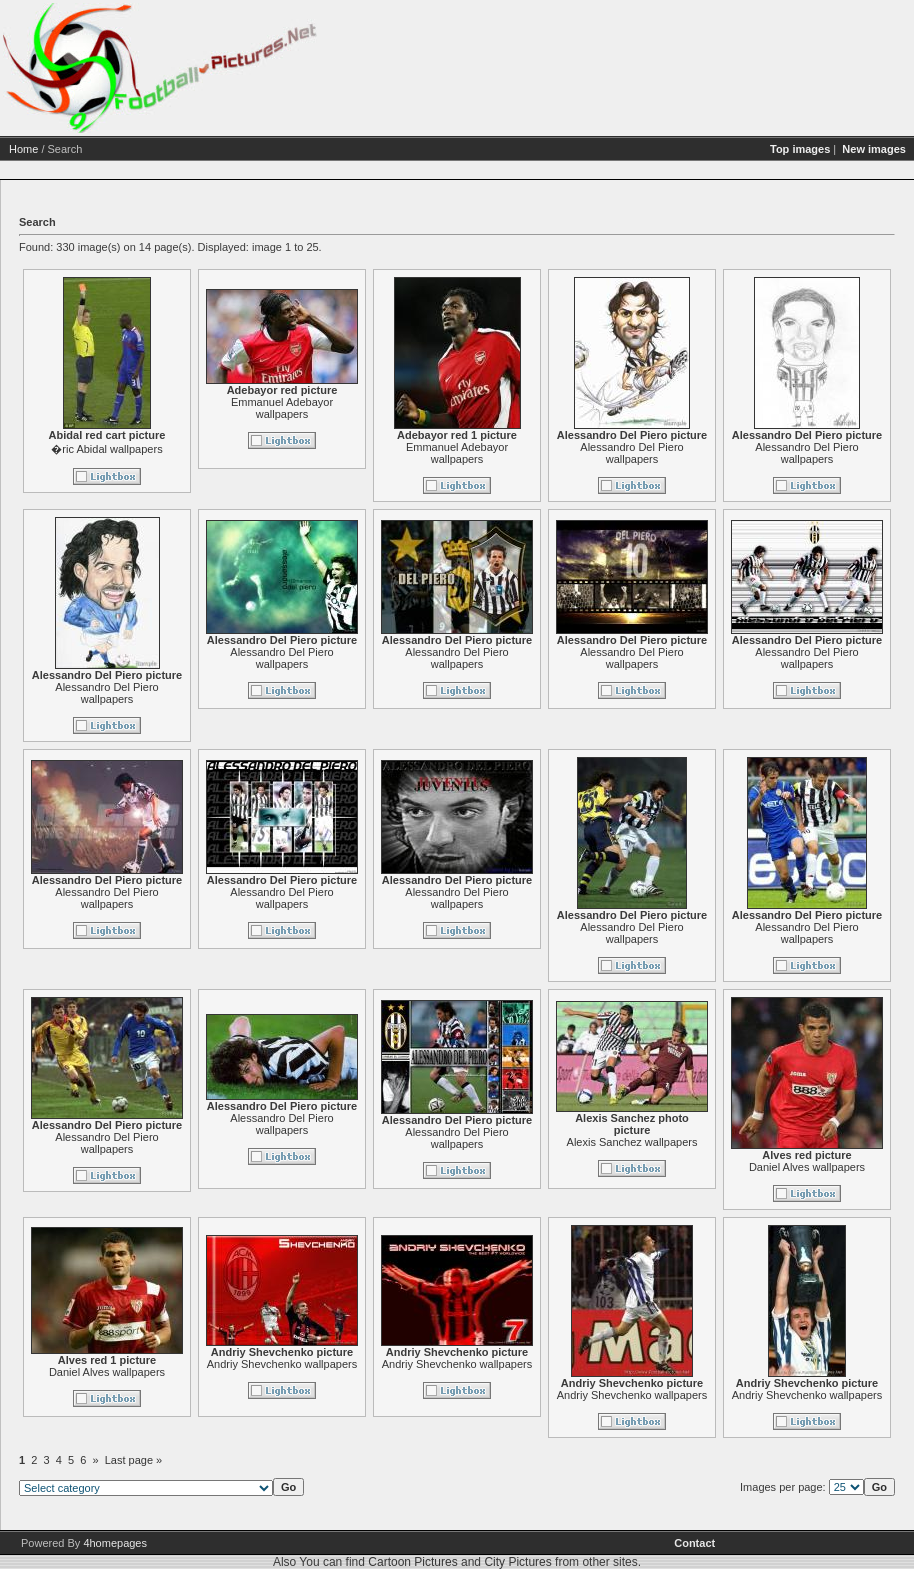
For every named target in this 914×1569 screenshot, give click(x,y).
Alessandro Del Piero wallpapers (631, 453)
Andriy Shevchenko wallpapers (282, 1364)
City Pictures (517, 1562)
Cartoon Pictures (412, 1562)
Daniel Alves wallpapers (807, 1167)
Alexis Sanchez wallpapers (632, 1142)
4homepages (115, 1543)
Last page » (134, 1460)
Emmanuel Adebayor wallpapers (282, 408)
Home (23, 149)
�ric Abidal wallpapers (106, 449)
